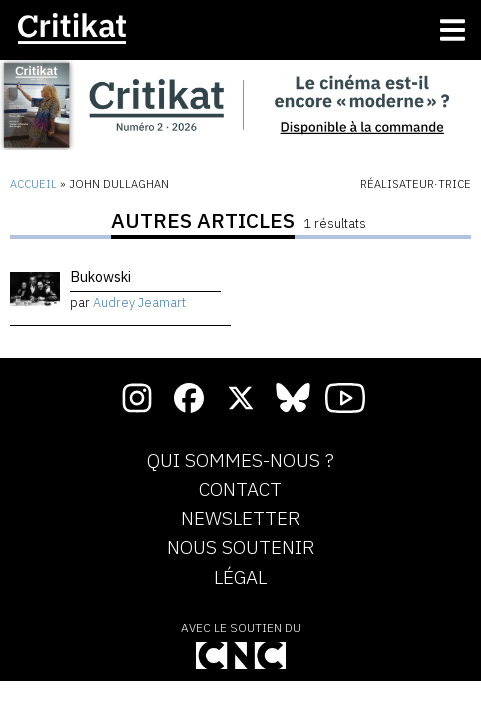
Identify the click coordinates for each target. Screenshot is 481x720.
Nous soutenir (240, 548)
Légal (240, 578)
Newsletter (240, 519)
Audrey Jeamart (139, 302)
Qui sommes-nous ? (240, 461)
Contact (240, 490)
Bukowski (100, 276)
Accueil (33, 184)
